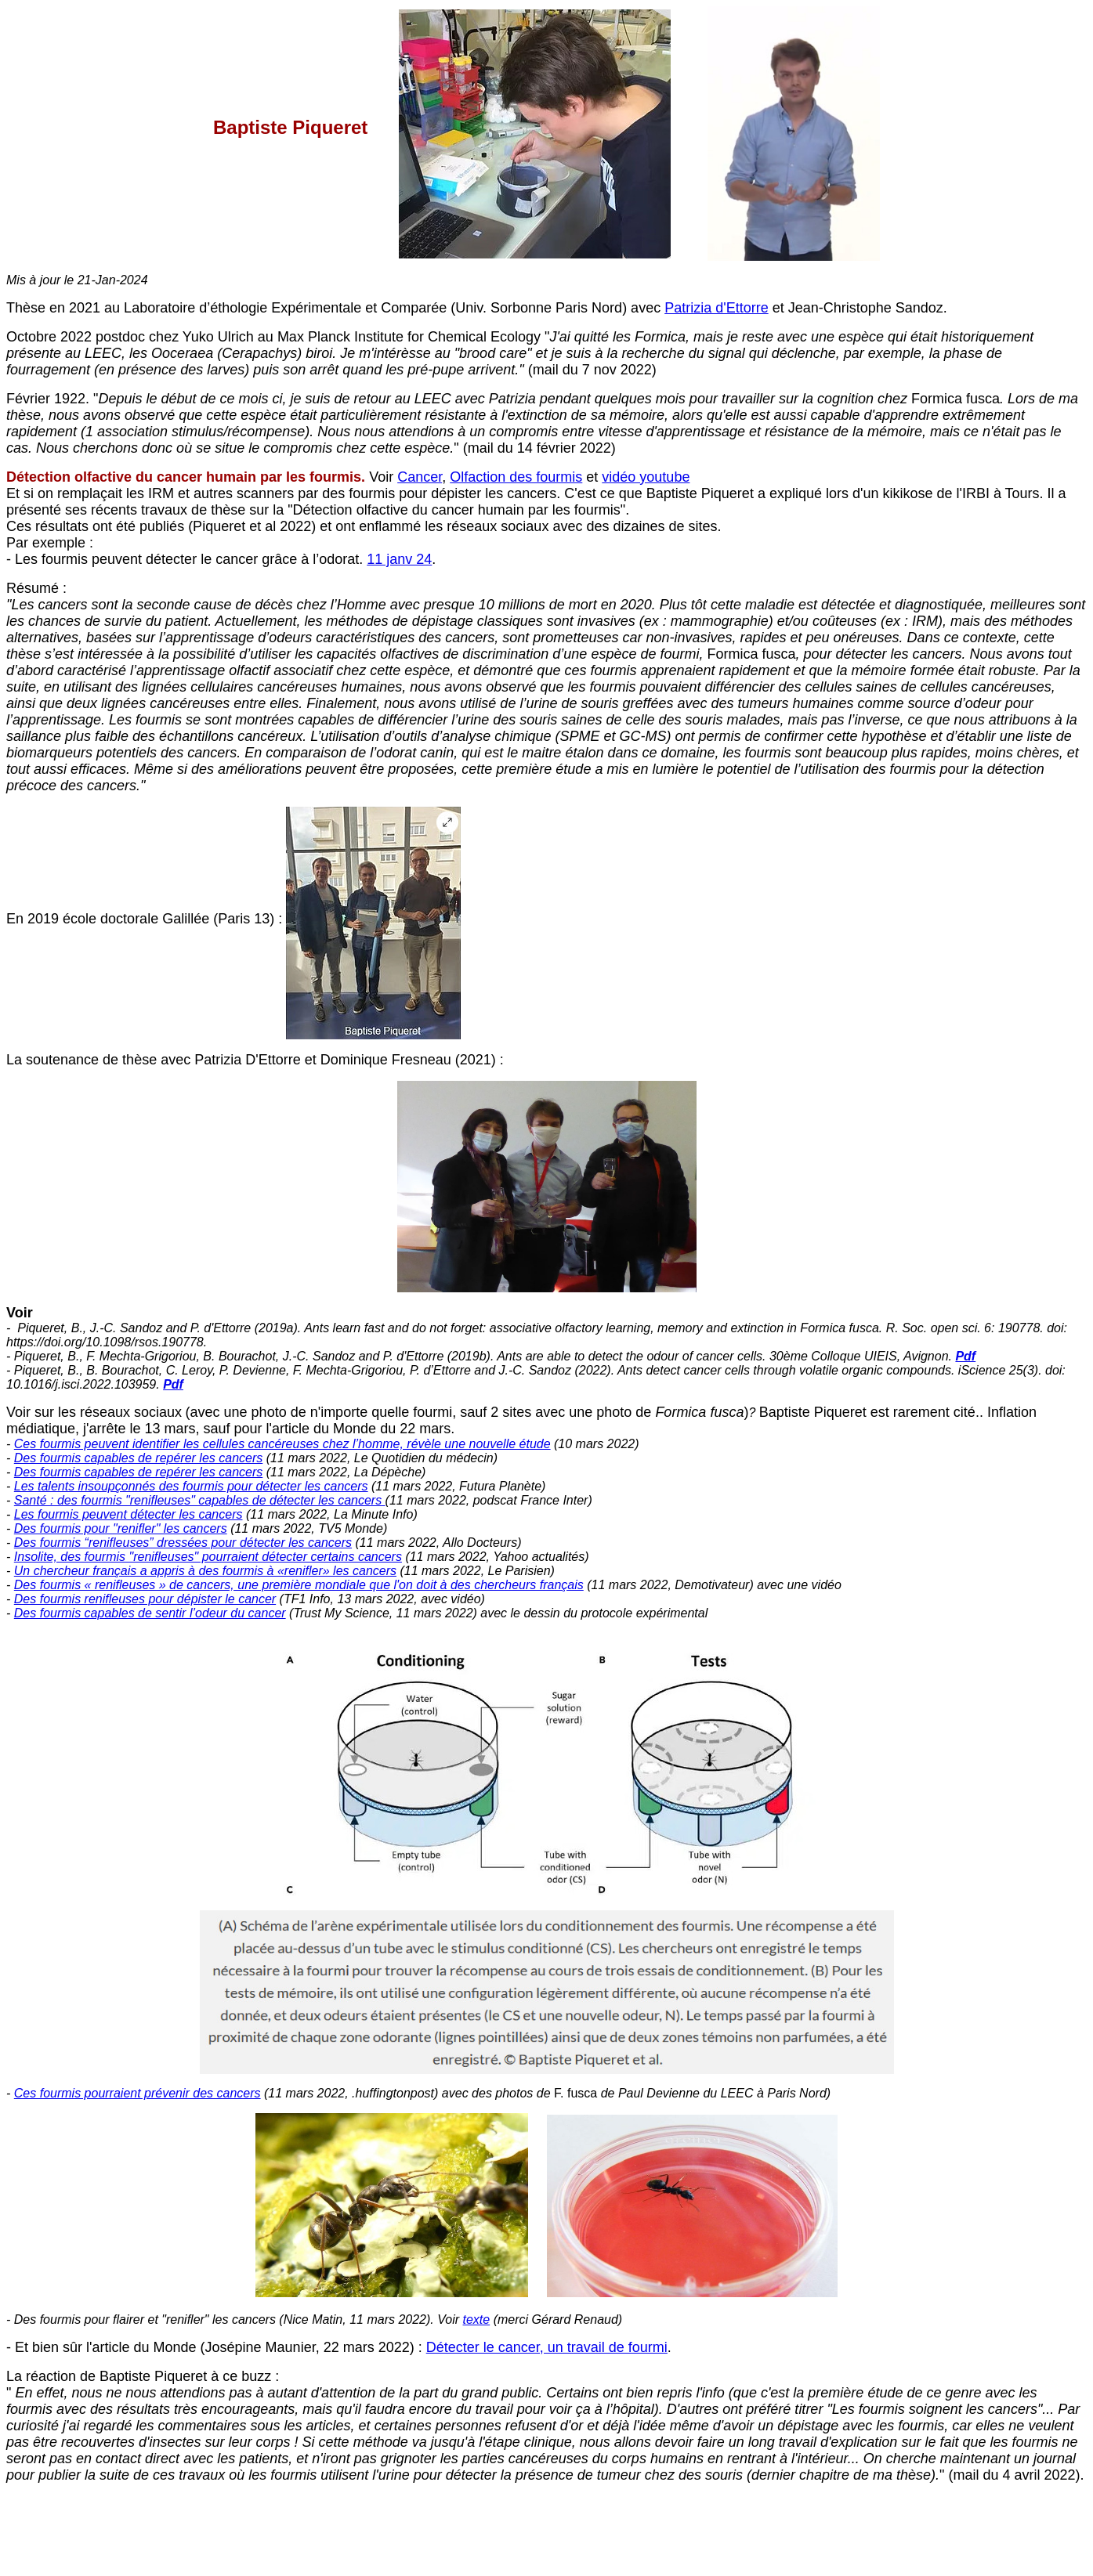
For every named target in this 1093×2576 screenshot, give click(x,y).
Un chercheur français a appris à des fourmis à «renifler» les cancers (205, 1570)
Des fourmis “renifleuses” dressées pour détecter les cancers (183, 1542)
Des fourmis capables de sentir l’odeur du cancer (150, 1613)
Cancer (419, 477)
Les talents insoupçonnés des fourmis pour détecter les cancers (191, 1486)
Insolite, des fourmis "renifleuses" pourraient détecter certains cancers (208, 1556)
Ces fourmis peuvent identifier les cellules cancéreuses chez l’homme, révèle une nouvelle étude (282, 1444)
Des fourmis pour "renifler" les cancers (120, 1528)
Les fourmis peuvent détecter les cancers (128, 1514)
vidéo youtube (645, 477)
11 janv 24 (399, 559)
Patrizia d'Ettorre (716, 308)
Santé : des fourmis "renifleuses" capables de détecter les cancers (199, 1500)
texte (476, 2319)
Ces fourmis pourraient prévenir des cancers (137, 2093)
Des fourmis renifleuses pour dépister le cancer (145, 1599)
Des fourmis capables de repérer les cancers (138, 1458)
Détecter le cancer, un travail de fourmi (547, 2347)
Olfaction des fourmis (516, 477)
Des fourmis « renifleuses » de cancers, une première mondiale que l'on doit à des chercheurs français (299, 1584)
